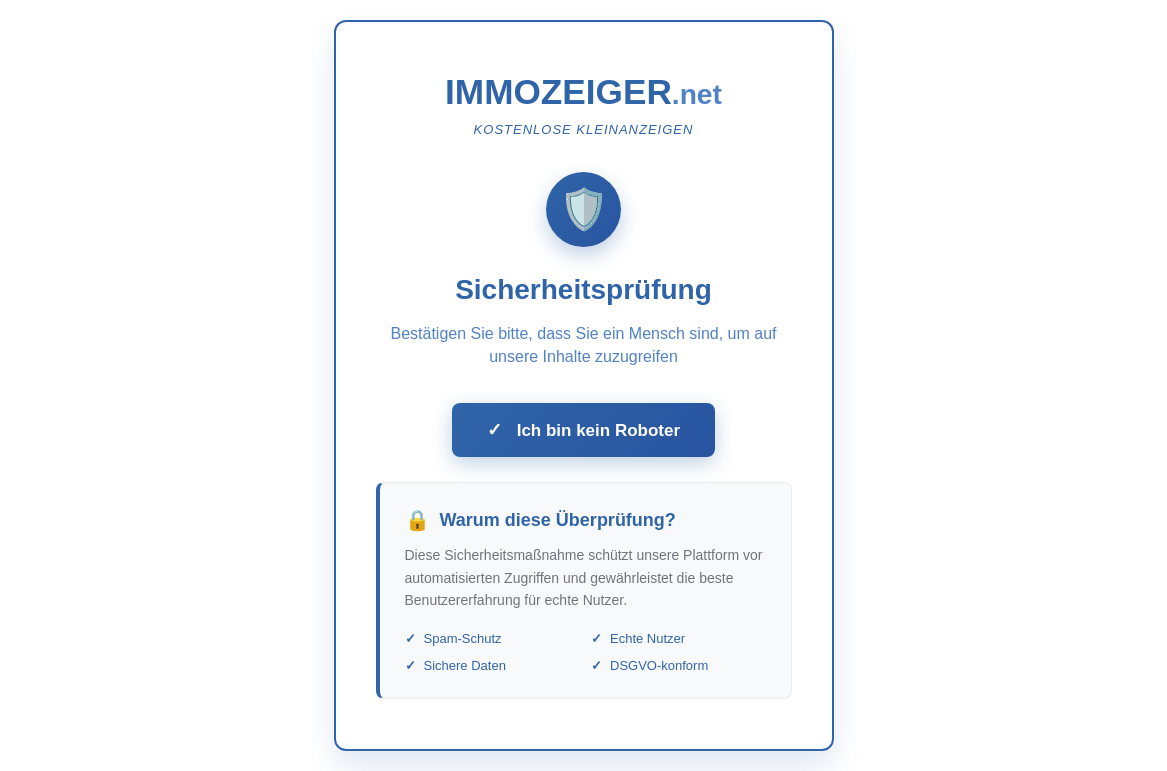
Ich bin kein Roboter (583, 430)
